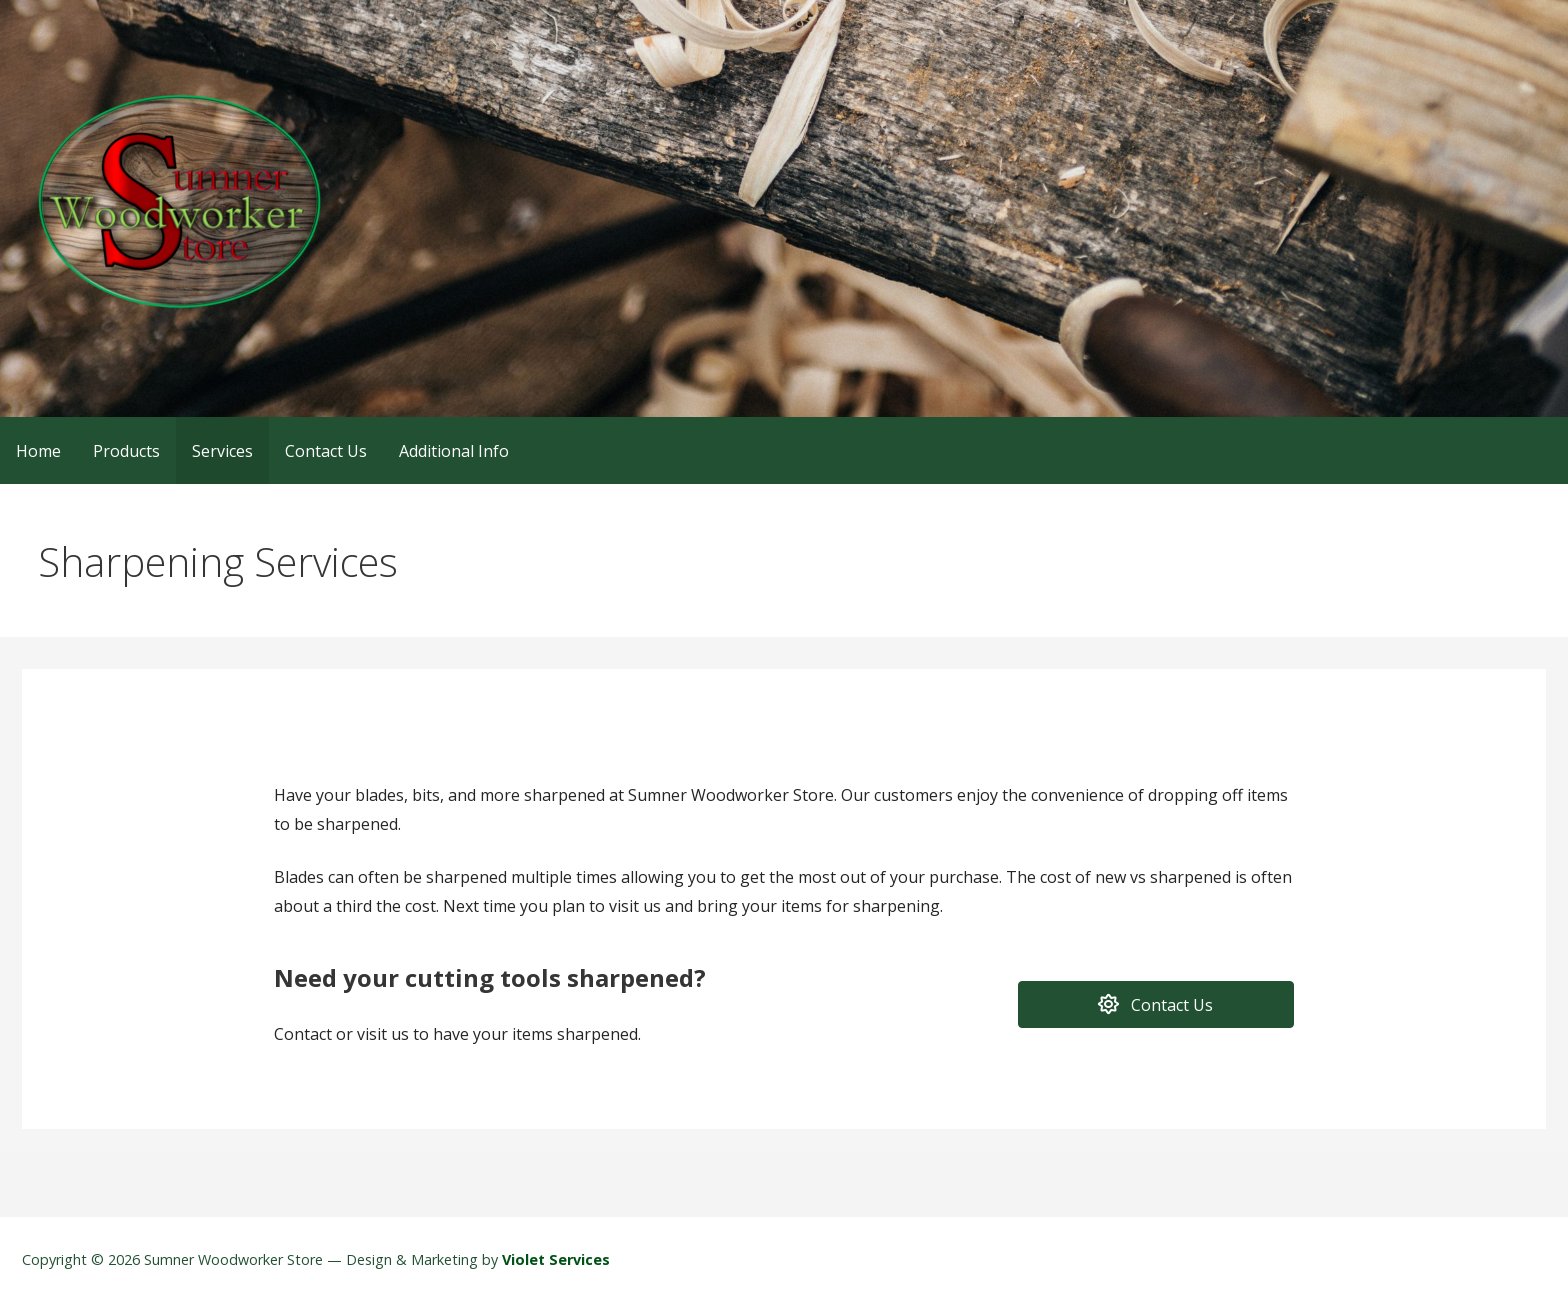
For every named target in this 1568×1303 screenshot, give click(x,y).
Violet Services (556, 1259)
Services (222, 451)
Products (126, 451)
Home (38, 451)
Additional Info (454, 451)
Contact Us (326, 451)
